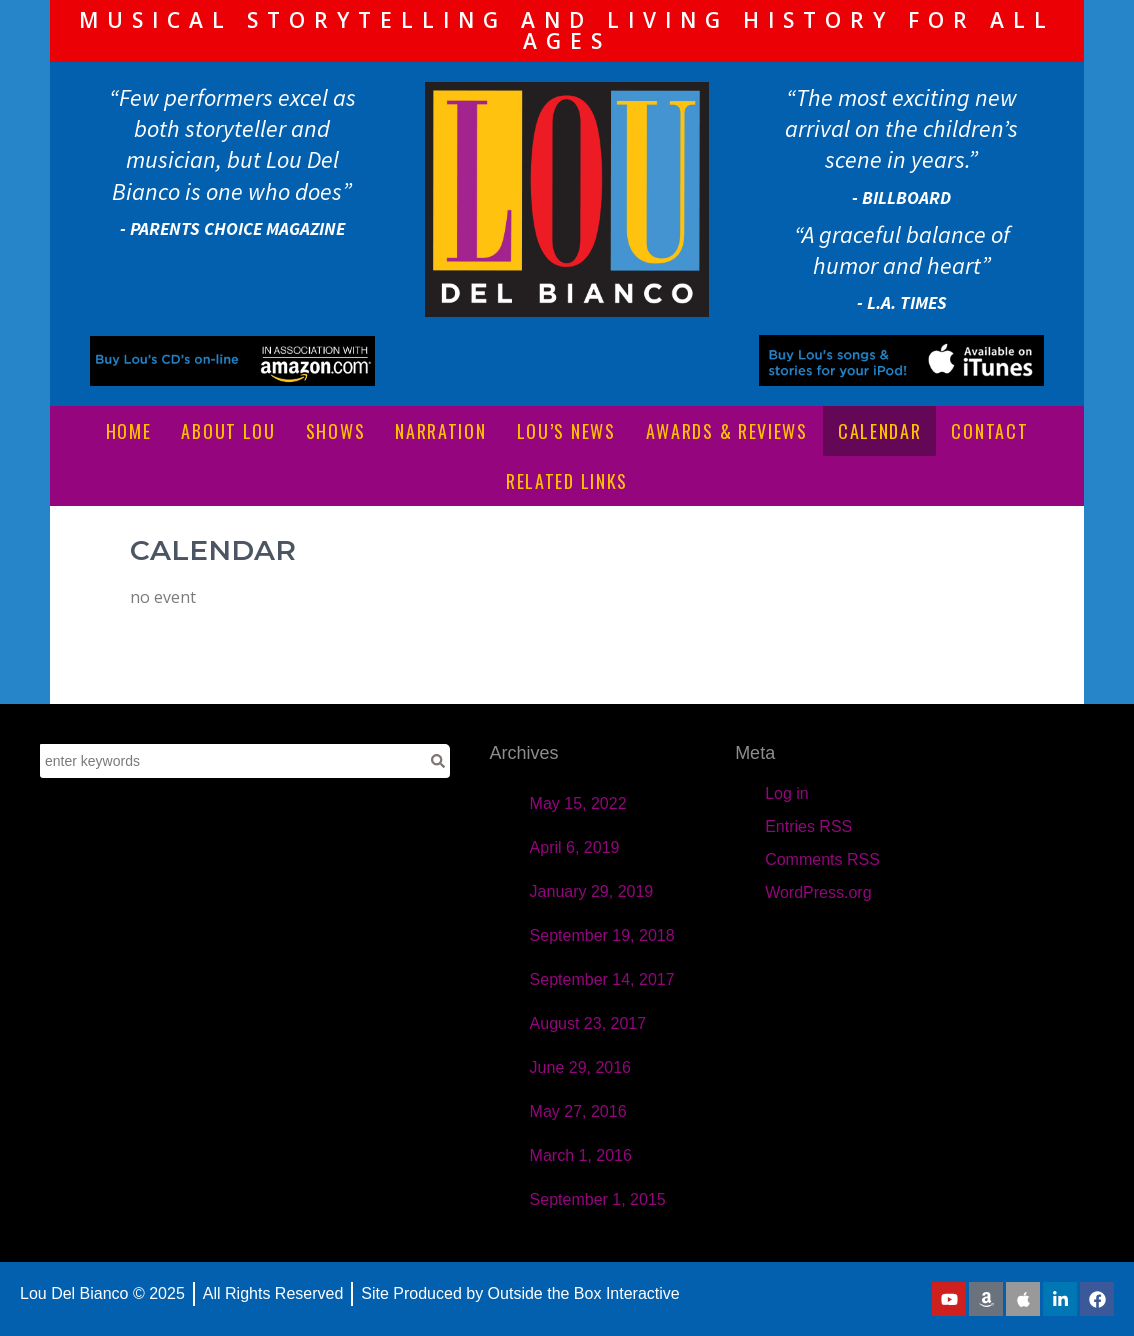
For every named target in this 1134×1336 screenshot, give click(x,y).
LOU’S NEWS (566, 431)
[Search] (438, 761)
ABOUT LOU (228, 431)
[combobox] (233, 761)
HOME (129, 431)
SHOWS (336, 431)
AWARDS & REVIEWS (727, 431)
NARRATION (440, 431)
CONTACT (989, 431)
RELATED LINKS (567, 481)
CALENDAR (880, 431)
